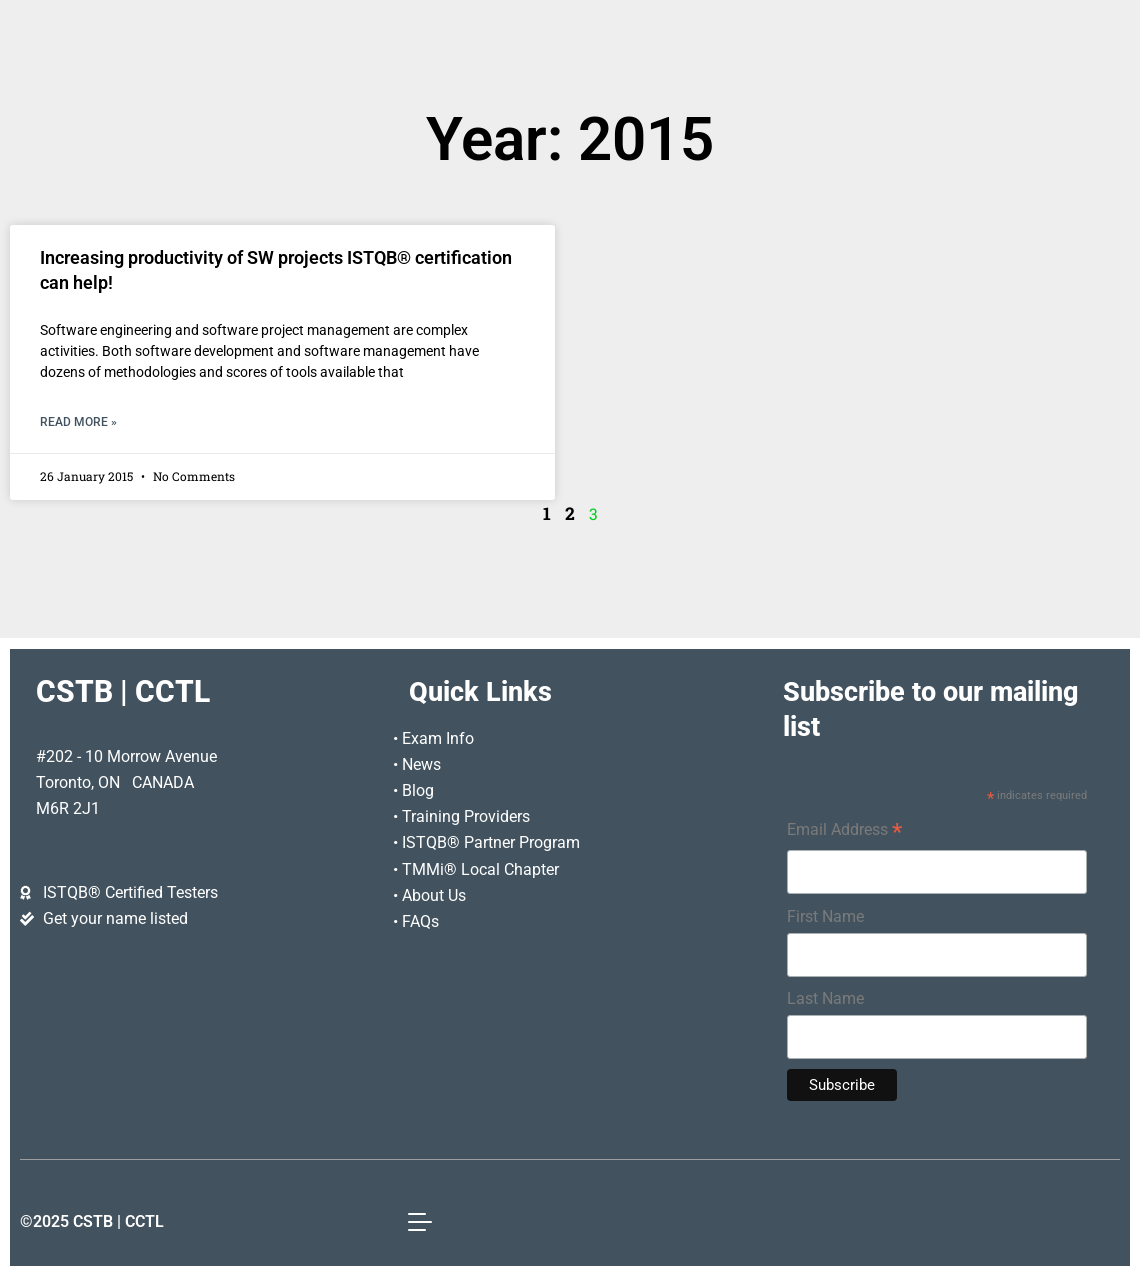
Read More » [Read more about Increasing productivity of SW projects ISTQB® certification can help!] (78, 422)
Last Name (825, 998)
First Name (825, 916)
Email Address (844, 832)
